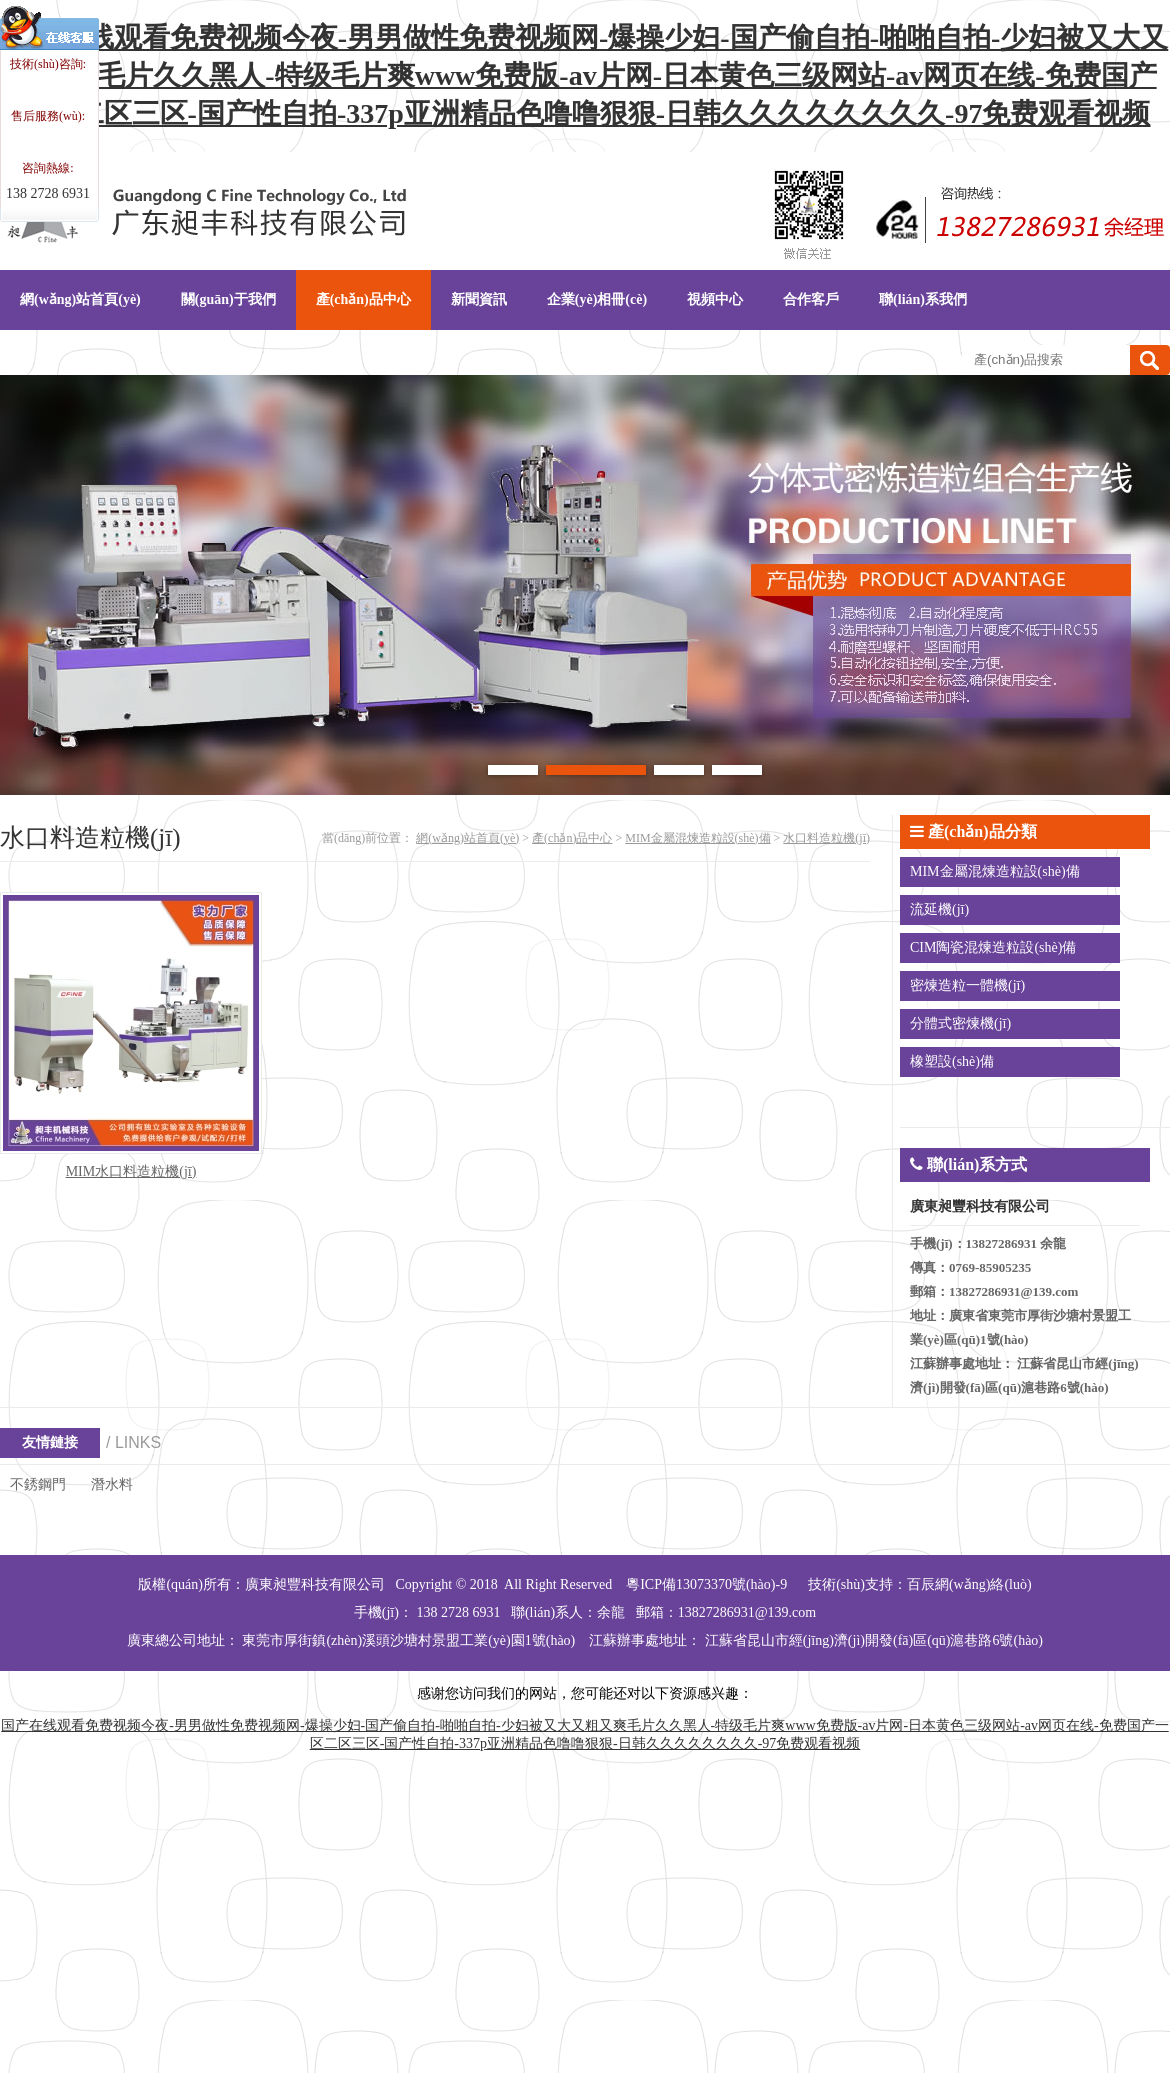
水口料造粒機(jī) (826, 838)
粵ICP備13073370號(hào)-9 (706, 1584)
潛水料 (112, 1484)
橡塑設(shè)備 (952, 1061)
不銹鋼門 (38, 1484)
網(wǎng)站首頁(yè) (467, 838)
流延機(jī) (939, 909)
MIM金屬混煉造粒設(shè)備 (697, 838)
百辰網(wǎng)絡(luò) (969, 1584)
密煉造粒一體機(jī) (967, 985)
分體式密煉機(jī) (960, 1023)
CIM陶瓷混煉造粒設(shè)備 (993, 947)
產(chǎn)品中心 (572, 838)
